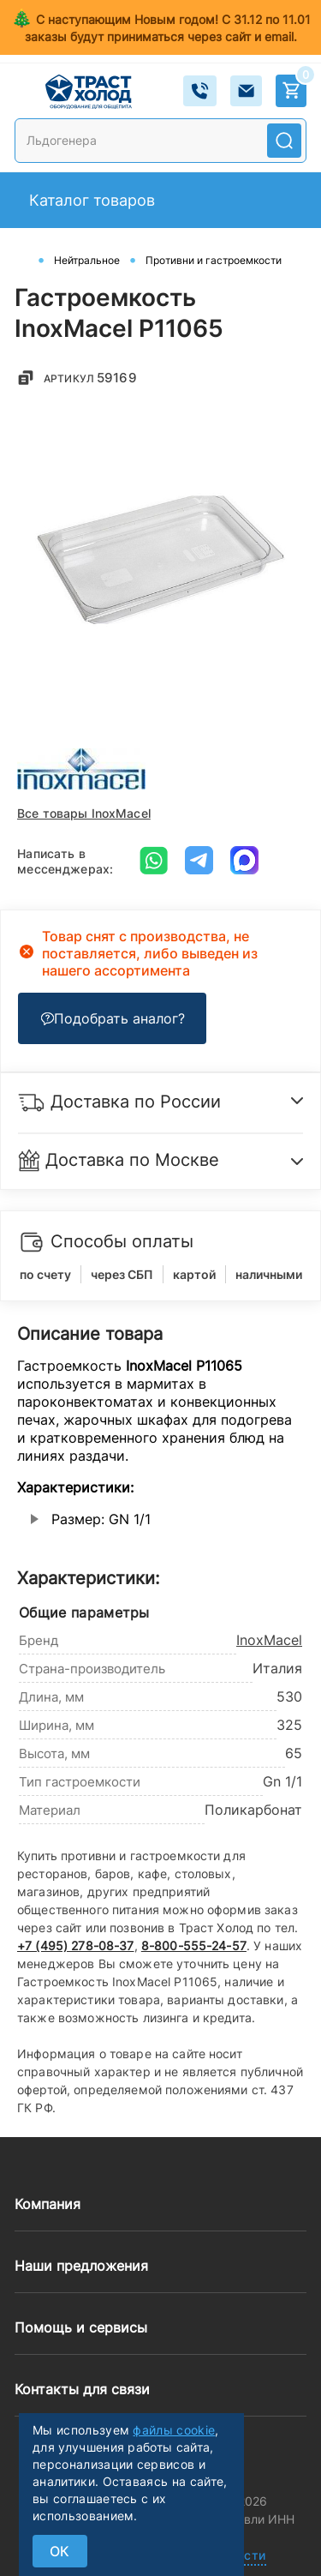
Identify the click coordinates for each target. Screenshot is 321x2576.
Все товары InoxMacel (84, 813)
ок (60, 2551)
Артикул (91, 377)
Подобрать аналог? (112, 1018)
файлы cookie (174, 2430)
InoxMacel (269, 1639)
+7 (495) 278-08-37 (75, 1945)
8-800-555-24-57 (194, 1945)
